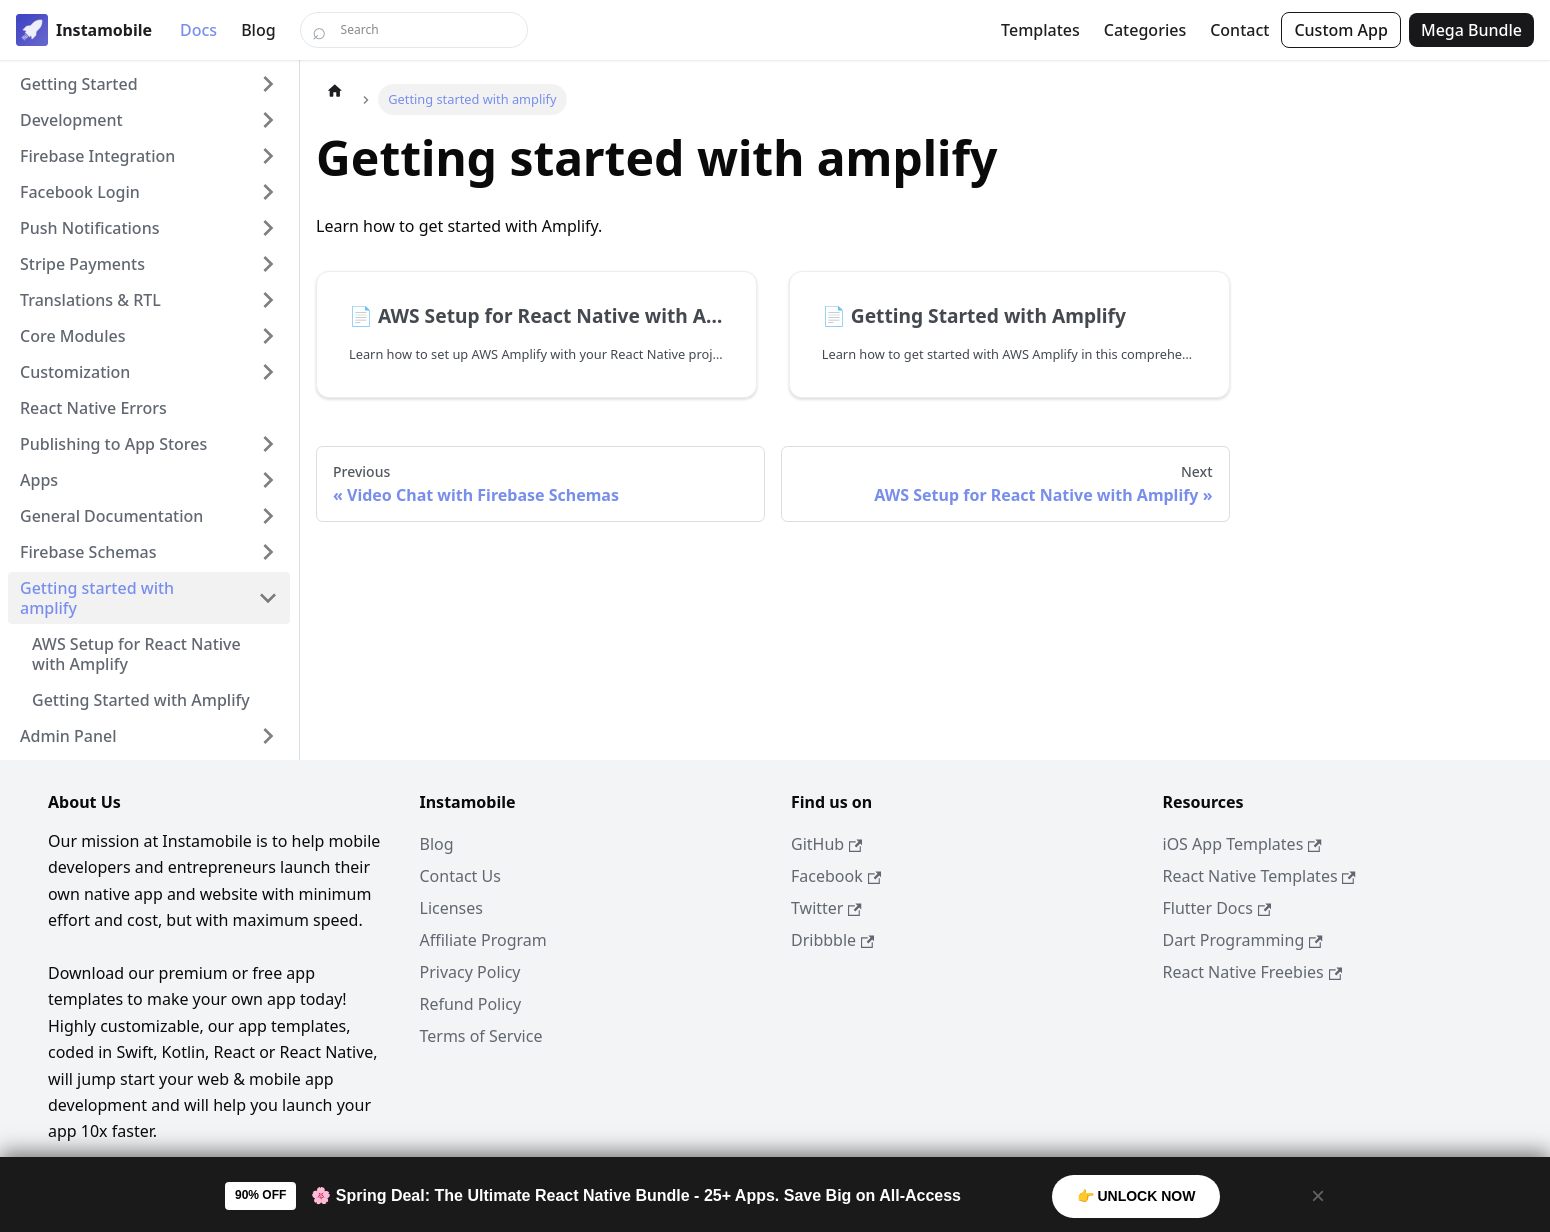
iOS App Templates (1242, 844)
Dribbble (832, 940)
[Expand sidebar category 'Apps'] (268, 480)
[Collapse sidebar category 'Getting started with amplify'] (268, 598)
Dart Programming (1243, 940)
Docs (198, 30)
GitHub (826, 844)
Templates (1040, 30)
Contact (1239, 30)
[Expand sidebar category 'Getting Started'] (268, 84)
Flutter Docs (1217, 908)
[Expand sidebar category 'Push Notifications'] (268, 228)
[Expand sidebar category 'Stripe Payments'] (268, 264)
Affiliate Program (483, 940)
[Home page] (335, 90)
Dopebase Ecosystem (210, 1184)
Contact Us (460, 876)
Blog (258, 30)
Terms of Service (481, 1036)
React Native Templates (1259, 876)
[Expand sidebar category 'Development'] (268, 120)
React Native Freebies (1253, 972)
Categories (1145, 30)
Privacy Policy (470, 972)
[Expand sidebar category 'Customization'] (268, 372)
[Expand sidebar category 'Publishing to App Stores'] (268, 444)
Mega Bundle (1471, 30)
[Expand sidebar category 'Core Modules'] (268, 336)
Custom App (1341, 30)
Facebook (836, 876)
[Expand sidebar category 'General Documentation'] (268, 516)
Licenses (451, 908)
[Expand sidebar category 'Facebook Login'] (268, 192)
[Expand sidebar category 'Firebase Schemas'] (268, 552)
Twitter (826, 908)
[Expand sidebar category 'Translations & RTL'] (268, 300)
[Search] (414, 30)
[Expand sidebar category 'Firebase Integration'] (268, 156)
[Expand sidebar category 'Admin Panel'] (268, 736)
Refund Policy (471, 1004)
